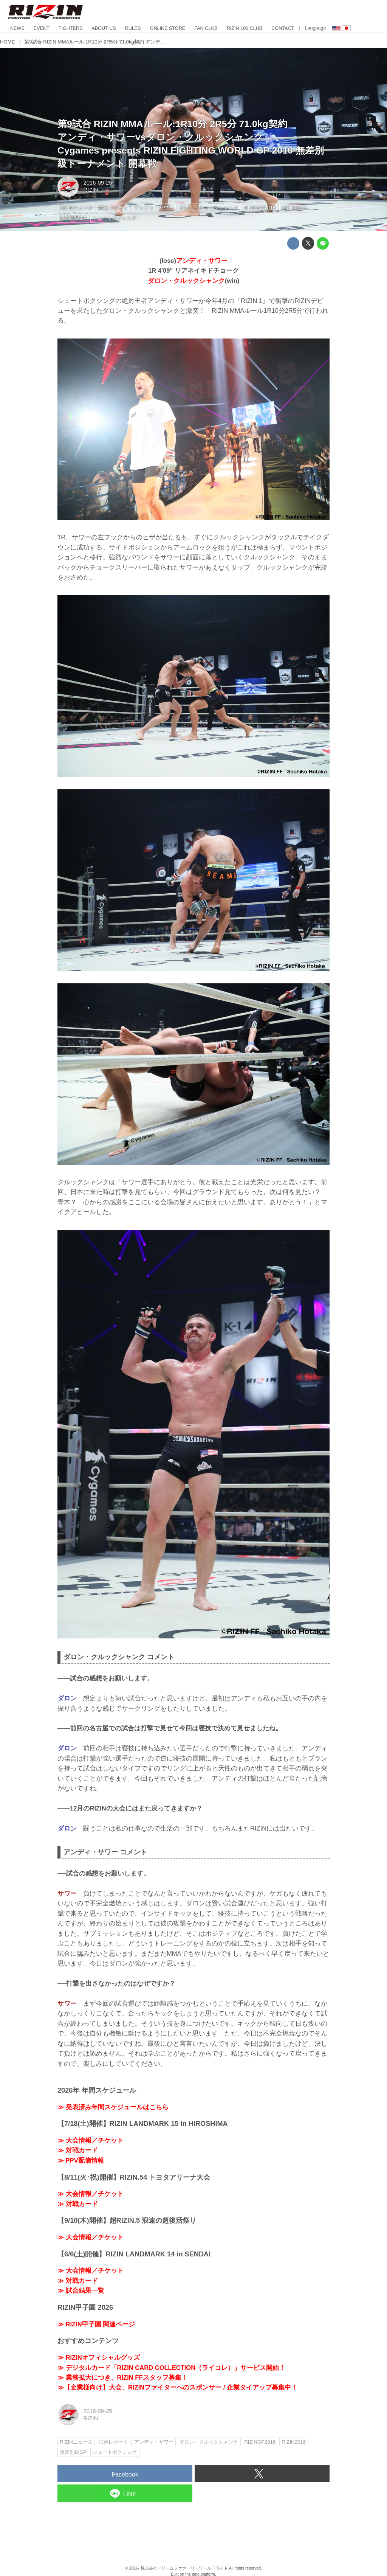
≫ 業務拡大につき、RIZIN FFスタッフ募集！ (122, 2377)
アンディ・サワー (202, 260)
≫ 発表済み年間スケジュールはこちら (113, 2107)
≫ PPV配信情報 (80, 2160)
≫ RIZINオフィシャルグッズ (98, 2357)
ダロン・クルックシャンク (186, 280)
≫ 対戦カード (77, 2150)
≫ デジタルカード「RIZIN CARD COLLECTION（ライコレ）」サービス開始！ (171, 2367)
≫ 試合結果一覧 (80, 2290)
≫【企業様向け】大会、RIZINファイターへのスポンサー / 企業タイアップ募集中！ (177, 2387)
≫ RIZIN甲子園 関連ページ (96, 2324)
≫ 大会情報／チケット (90, 2140)
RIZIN (90, 190)
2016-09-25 (97, 183)
